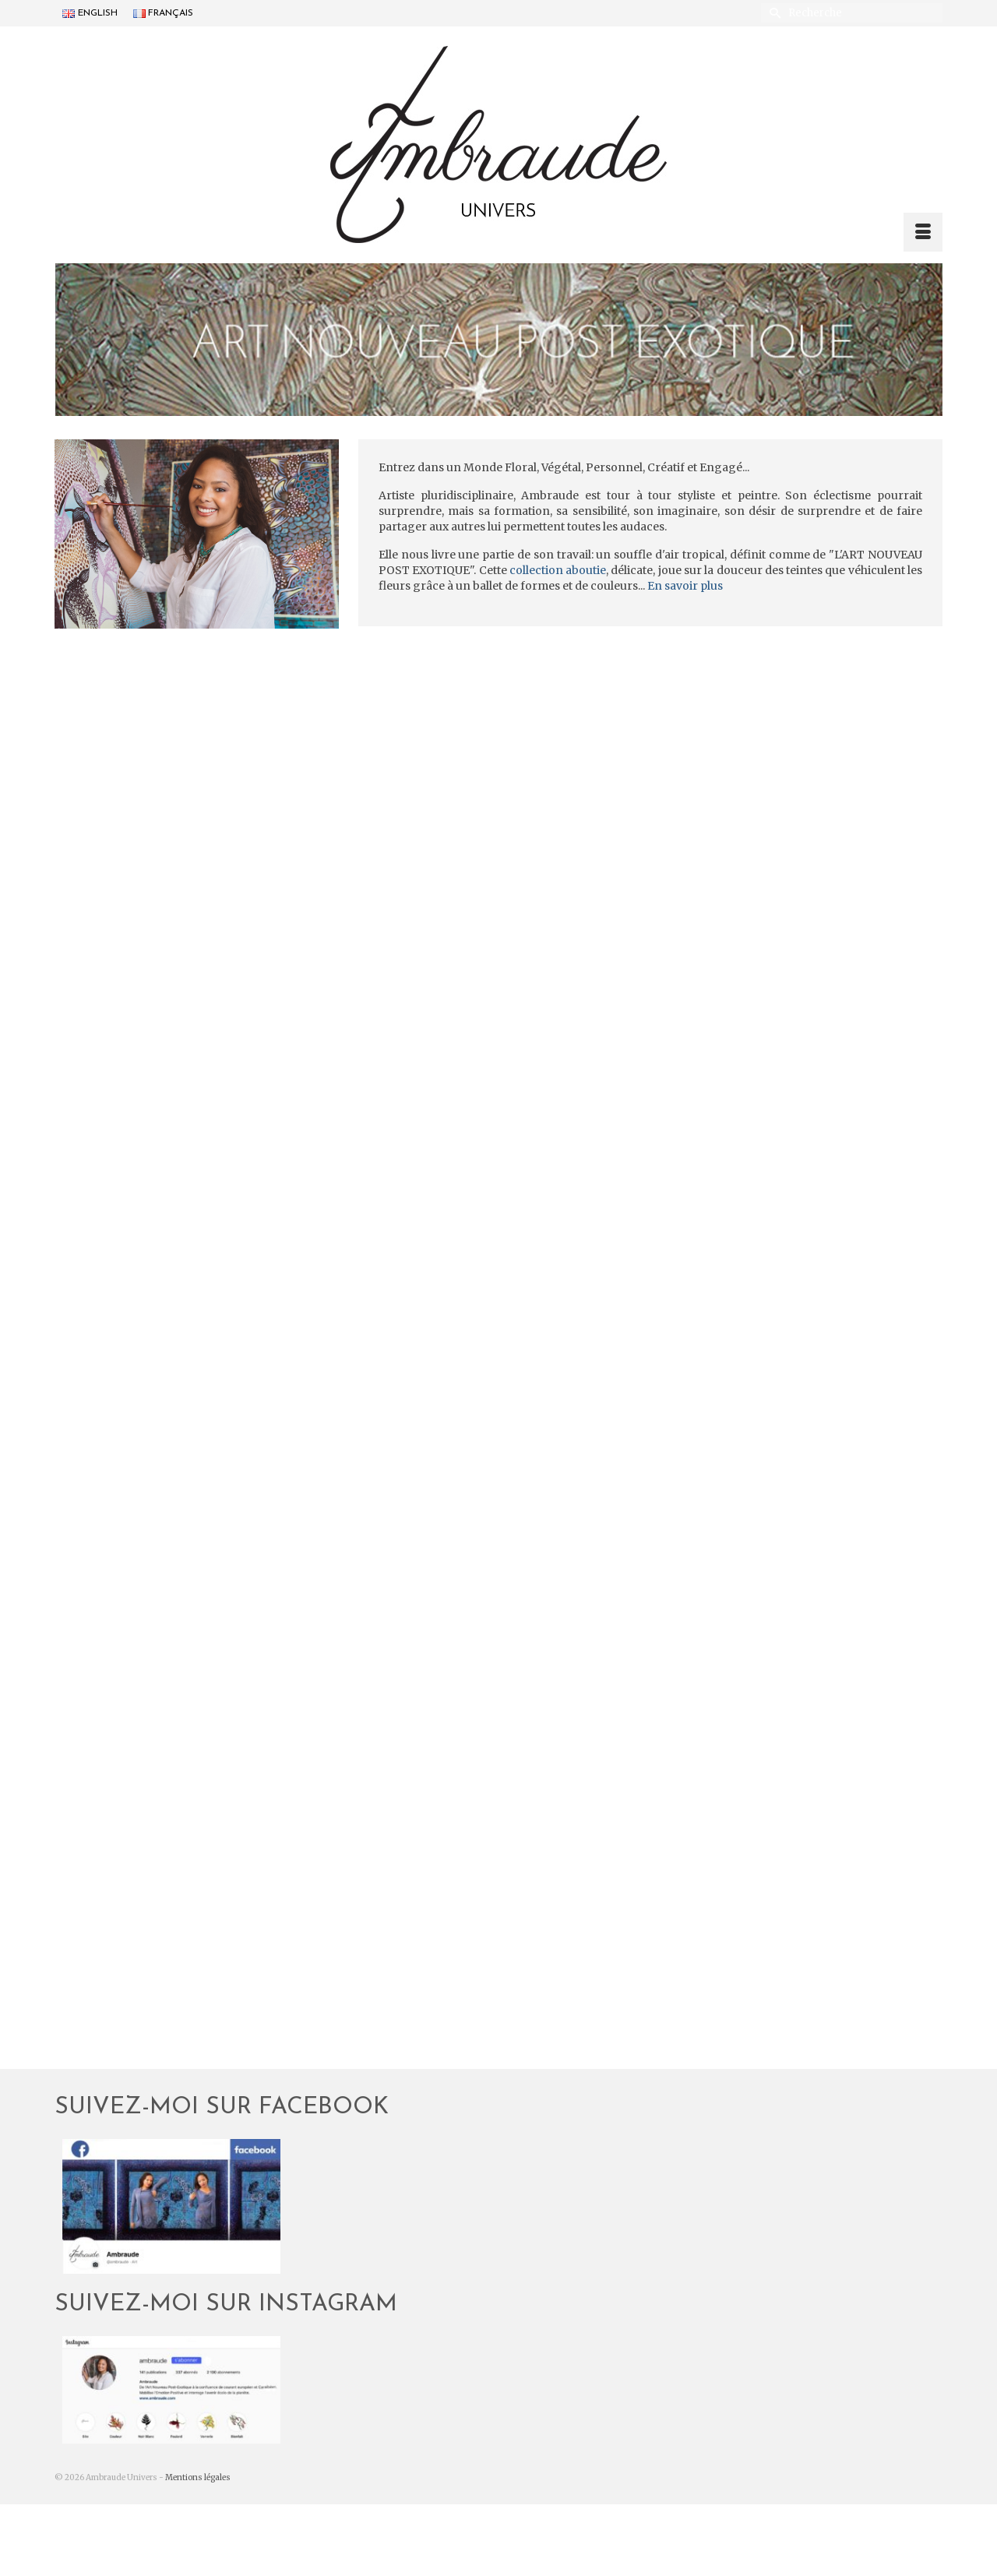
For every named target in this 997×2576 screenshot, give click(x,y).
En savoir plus (685, 586)
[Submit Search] (772, 13)
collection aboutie (557, 570)
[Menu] (923, 232)
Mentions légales (198, 2477)
